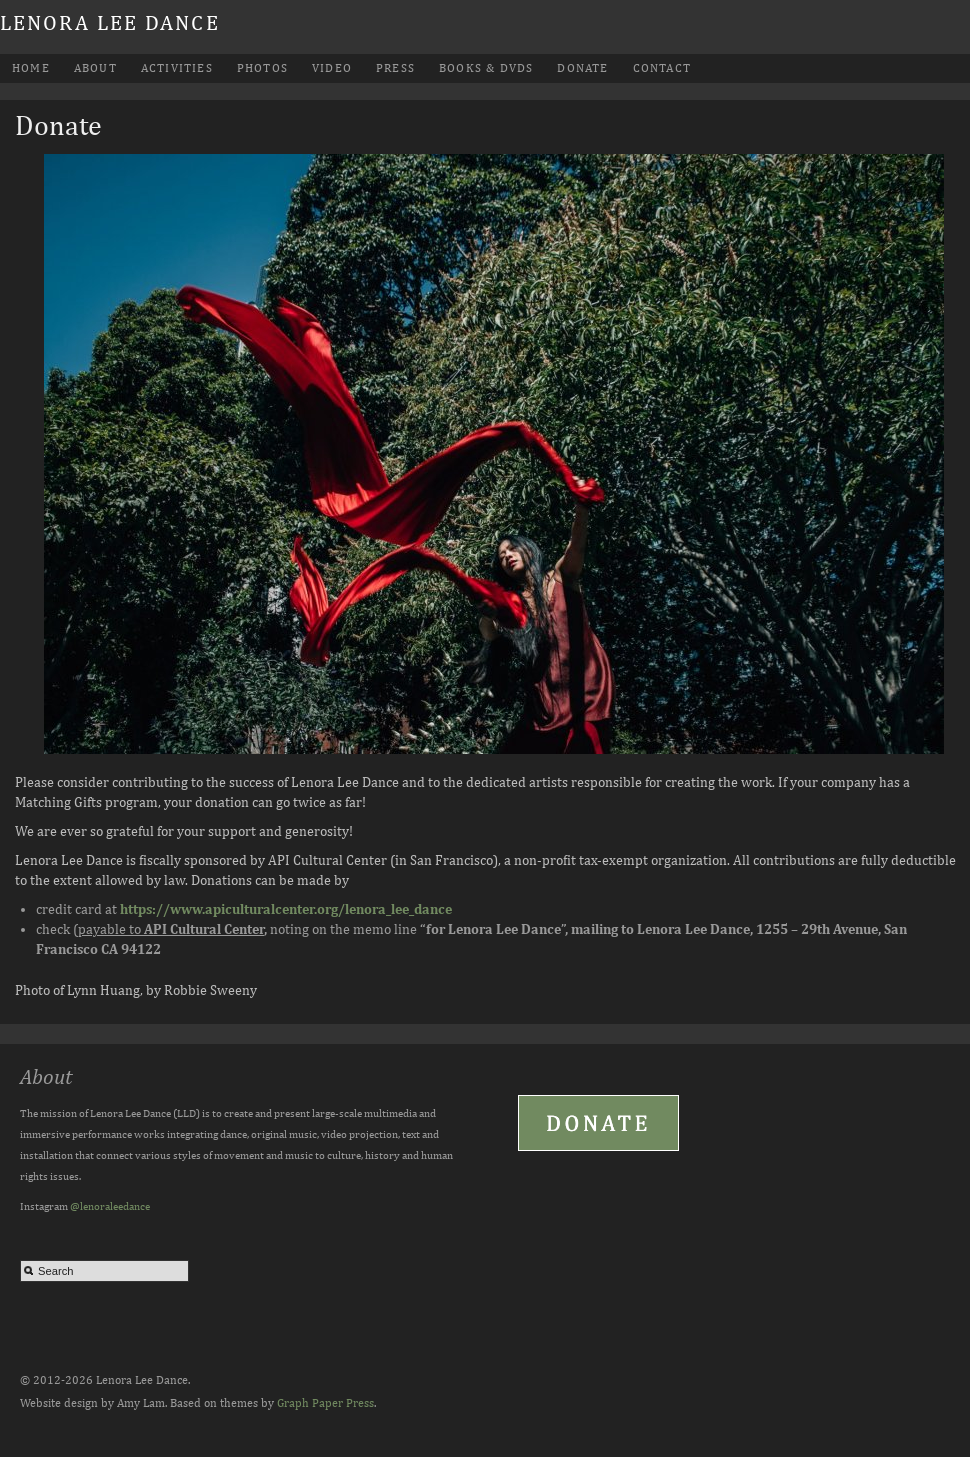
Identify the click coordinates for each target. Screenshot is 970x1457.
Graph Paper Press (325, 1403)
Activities (177, 68)
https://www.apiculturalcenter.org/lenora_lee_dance (286, 909)
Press (395, 68)
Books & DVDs (486, 68)
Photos (262, 68)
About (95, 68)
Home (31, 68)
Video (332, 68)
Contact (662, 68)
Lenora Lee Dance (110, 22)
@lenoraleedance (110, 1205)
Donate (582, 68)
